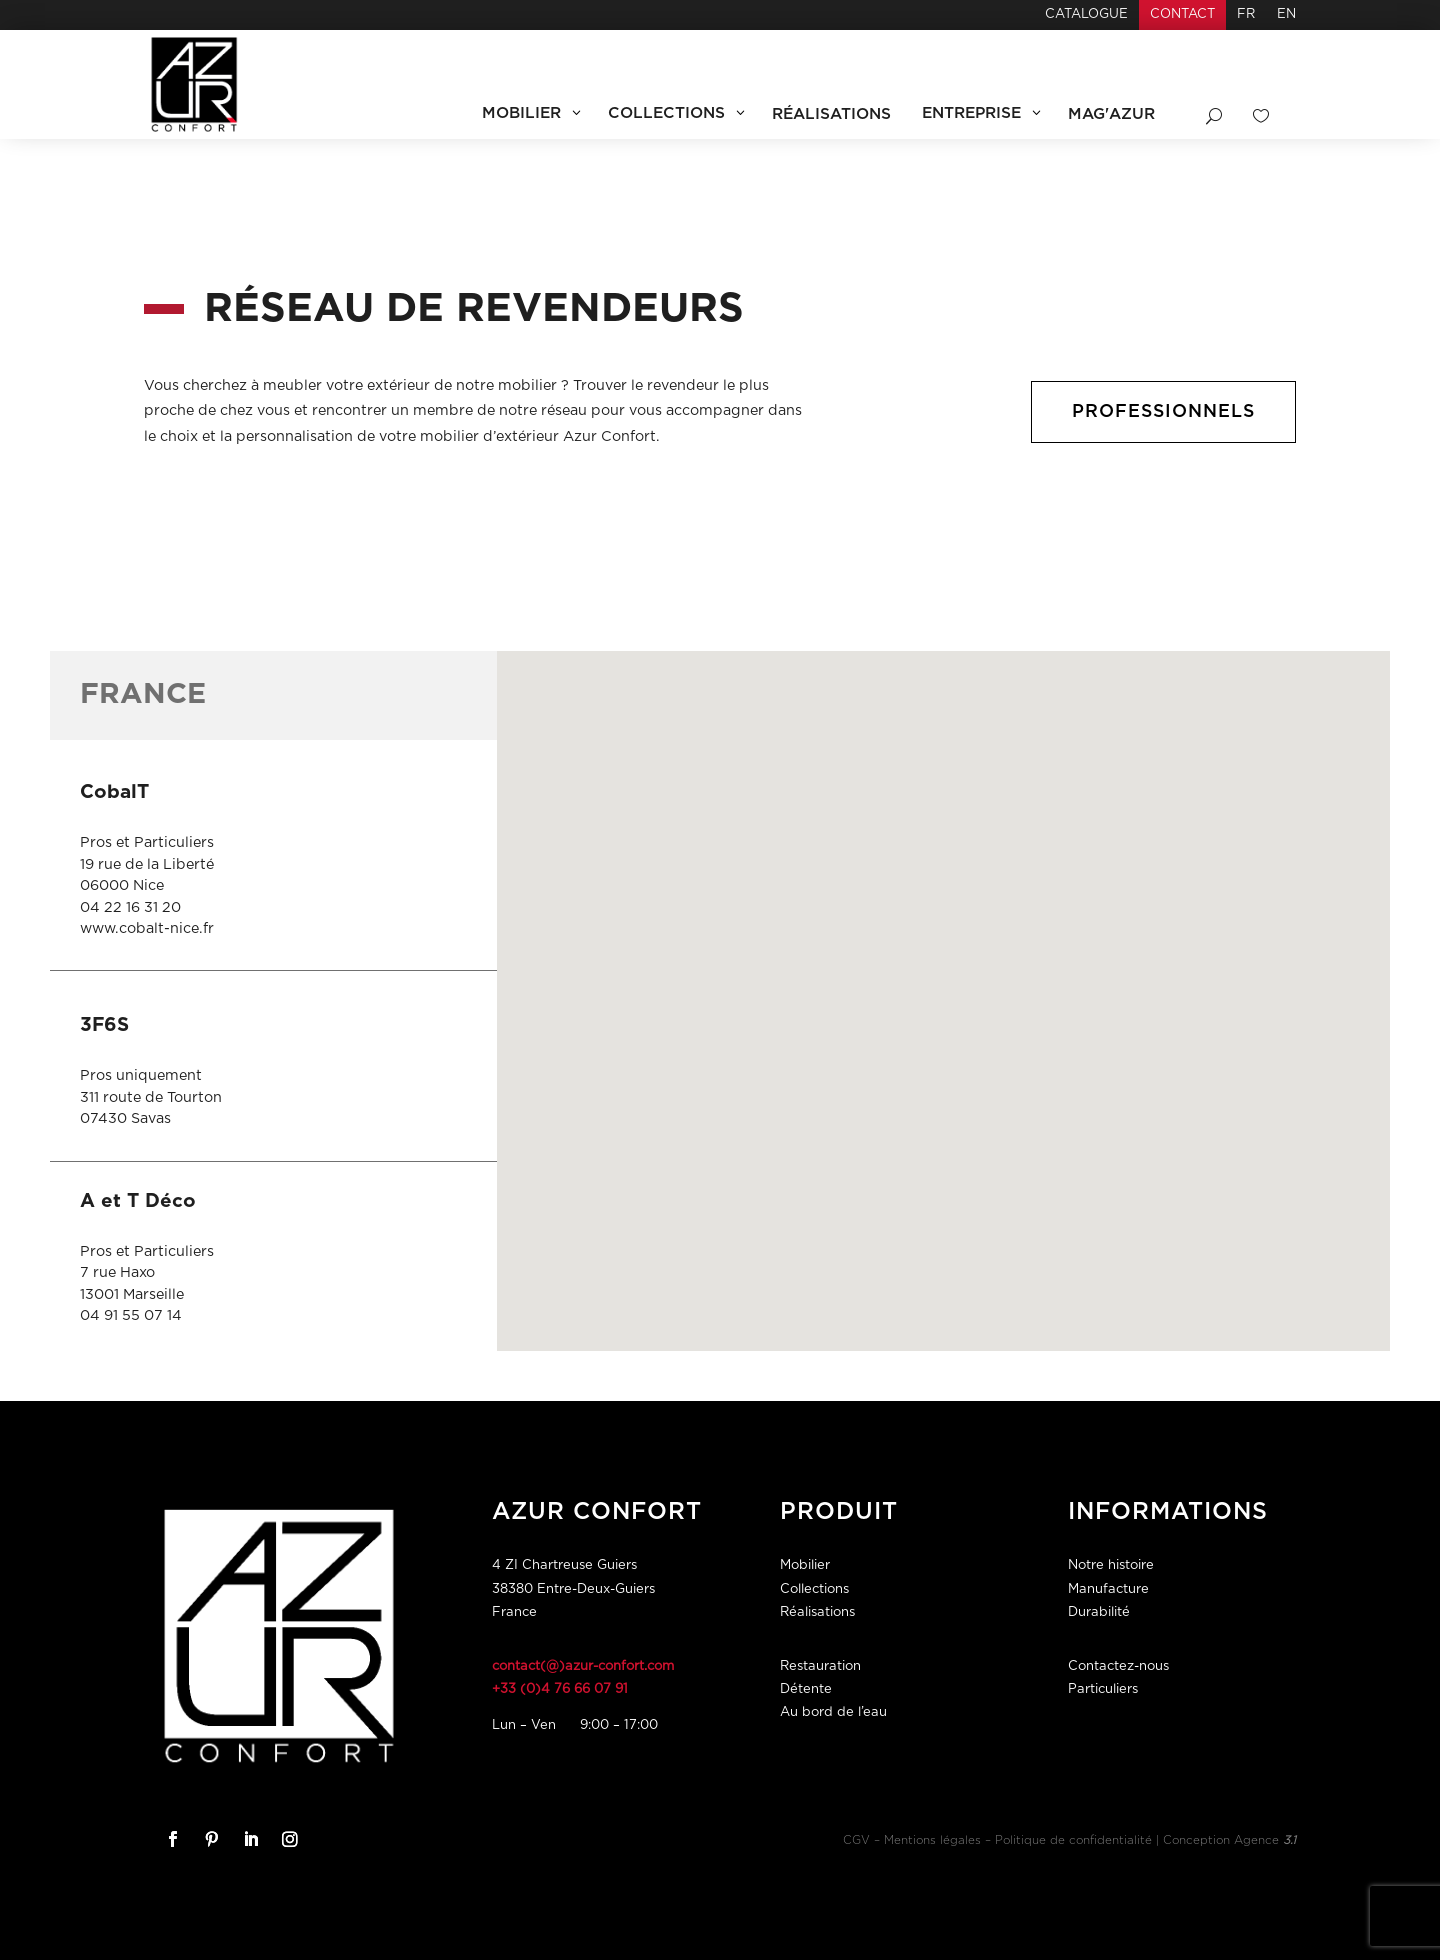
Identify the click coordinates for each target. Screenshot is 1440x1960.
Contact (1182, 14)
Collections (814, 1589)
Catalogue (1086, 14)
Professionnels (1162, 411)
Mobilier (805, 1565)
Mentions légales (932, 1840)
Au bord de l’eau (833, 1712)
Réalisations (817, 1612)
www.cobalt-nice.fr (147, 929)
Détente (806, 1689)
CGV (856, 1840)
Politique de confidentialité (1073, 1840)
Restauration (820, 1666)
